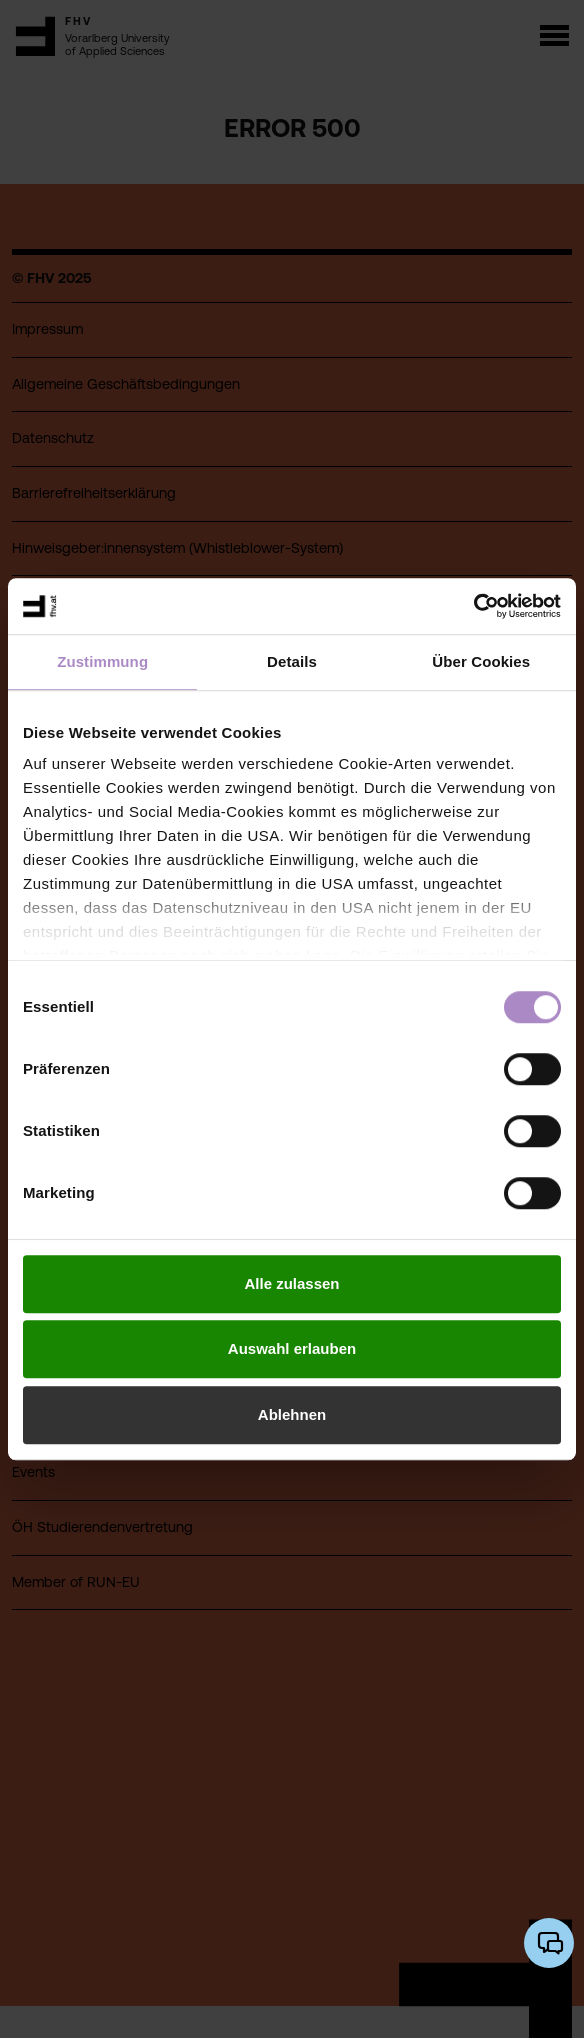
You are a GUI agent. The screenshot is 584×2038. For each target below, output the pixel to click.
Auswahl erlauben (292, 1348)
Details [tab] (292, 661)
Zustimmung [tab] (102, 661)
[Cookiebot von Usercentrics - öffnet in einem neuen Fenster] (473, 606)
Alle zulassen (291, 1283)
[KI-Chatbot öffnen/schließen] (549, 1943)
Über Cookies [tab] (481, 661)
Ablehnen (292, 1414)
